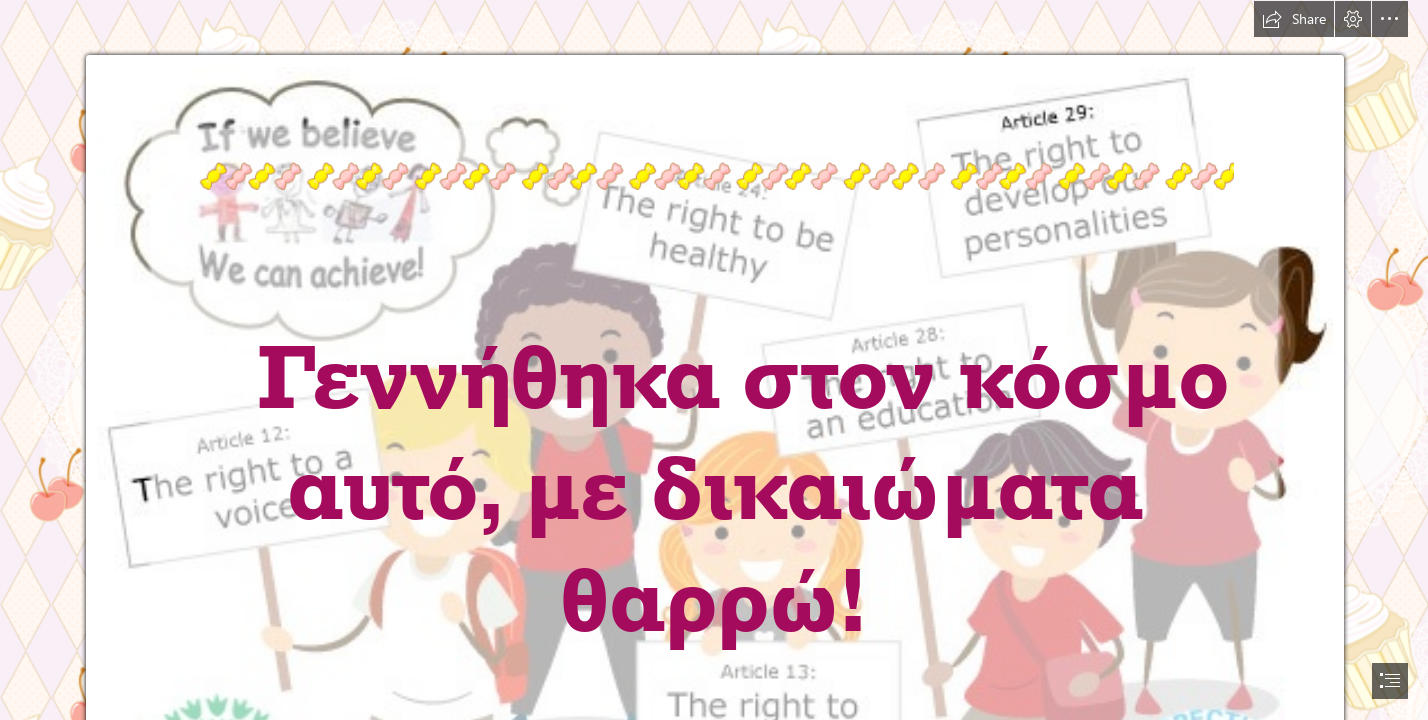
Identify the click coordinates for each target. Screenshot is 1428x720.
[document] (714, 360)
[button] (1294, 19)
